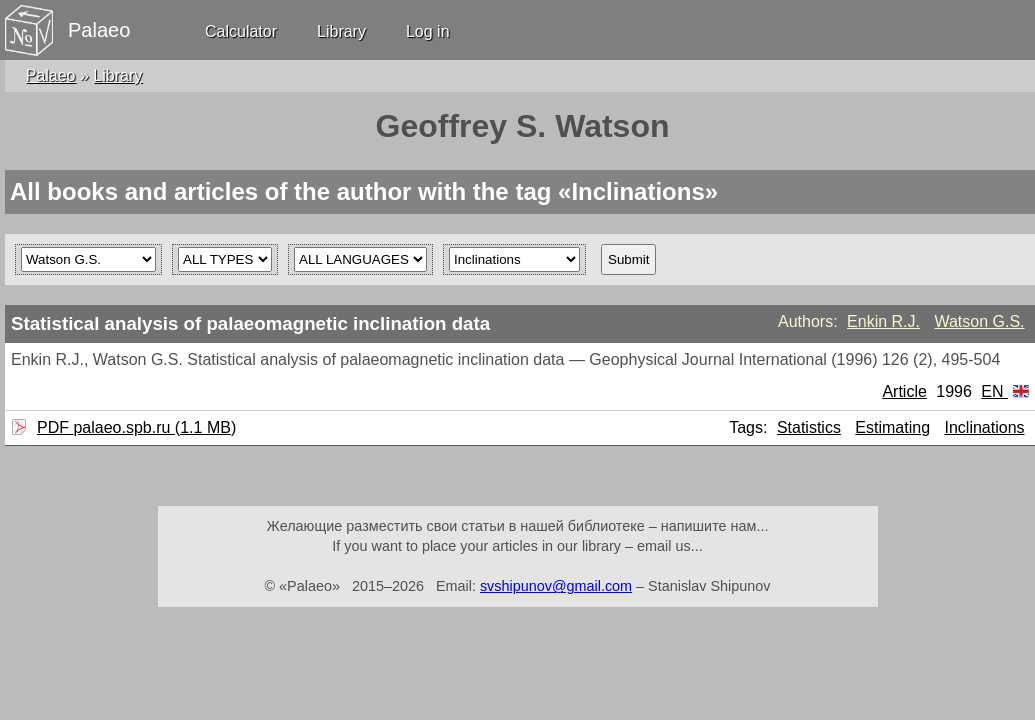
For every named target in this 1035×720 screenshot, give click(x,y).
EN (1005, 391)
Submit (628, 259)
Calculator (241, 31)
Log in (428, 31)
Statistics (809, 427)
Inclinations (985, 427)
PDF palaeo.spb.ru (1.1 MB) (134, 427)
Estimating (892, 427)
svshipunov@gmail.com (556, 586)
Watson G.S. (979, 321)
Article (904, 391)
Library (341, 31)
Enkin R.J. (883, 321)
